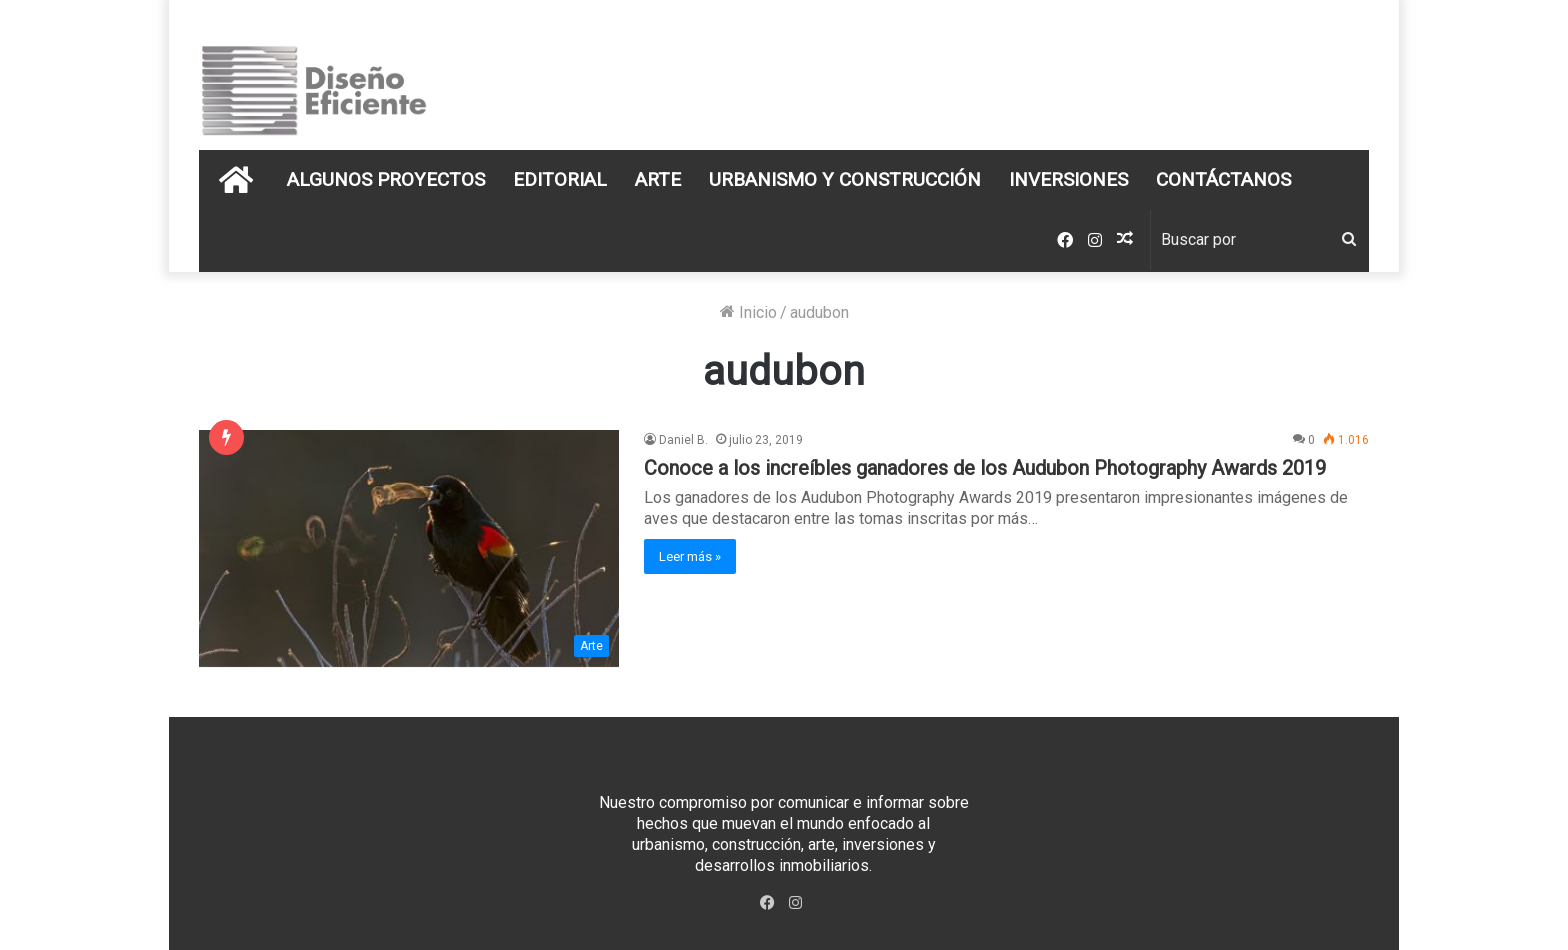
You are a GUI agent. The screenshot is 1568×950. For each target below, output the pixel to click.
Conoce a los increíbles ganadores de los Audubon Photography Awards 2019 (985, 468)
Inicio (748, 312)
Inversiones (1068, 179)
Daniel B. (683, 440)
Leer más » (690, 556)
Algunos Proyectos (386, 179)
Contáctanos (1223, 179)
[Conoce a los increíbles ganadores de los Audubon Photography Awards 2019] (409, 548)
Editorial (560, 179)
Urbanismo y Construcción (845, 179)
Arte (658, 179)
